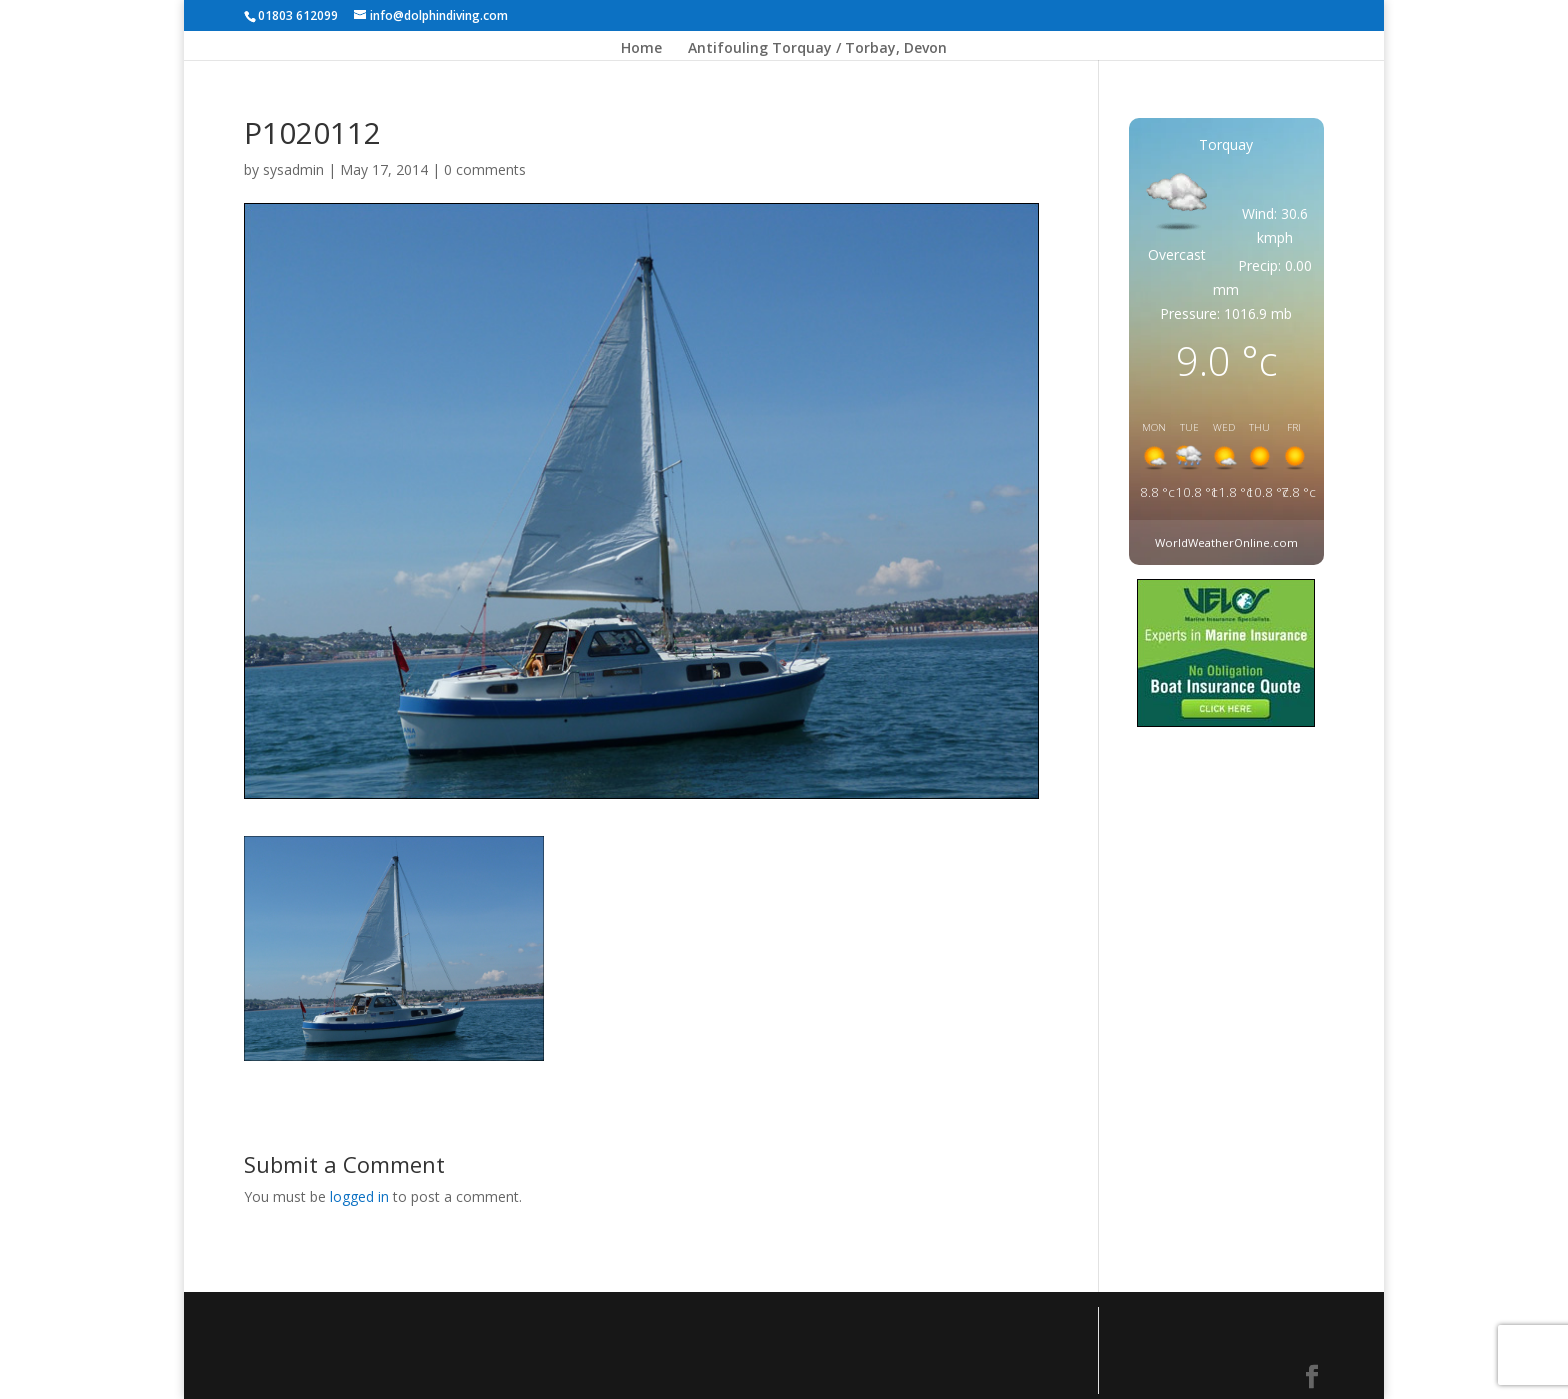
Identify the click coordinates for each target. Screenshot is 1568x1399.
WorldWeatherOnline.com (1226, 542)
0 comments (485, 169)
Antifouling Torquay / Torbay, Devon (817, 49)
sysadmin (293, 169)
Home (641, 49)
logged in (359, 1196)
